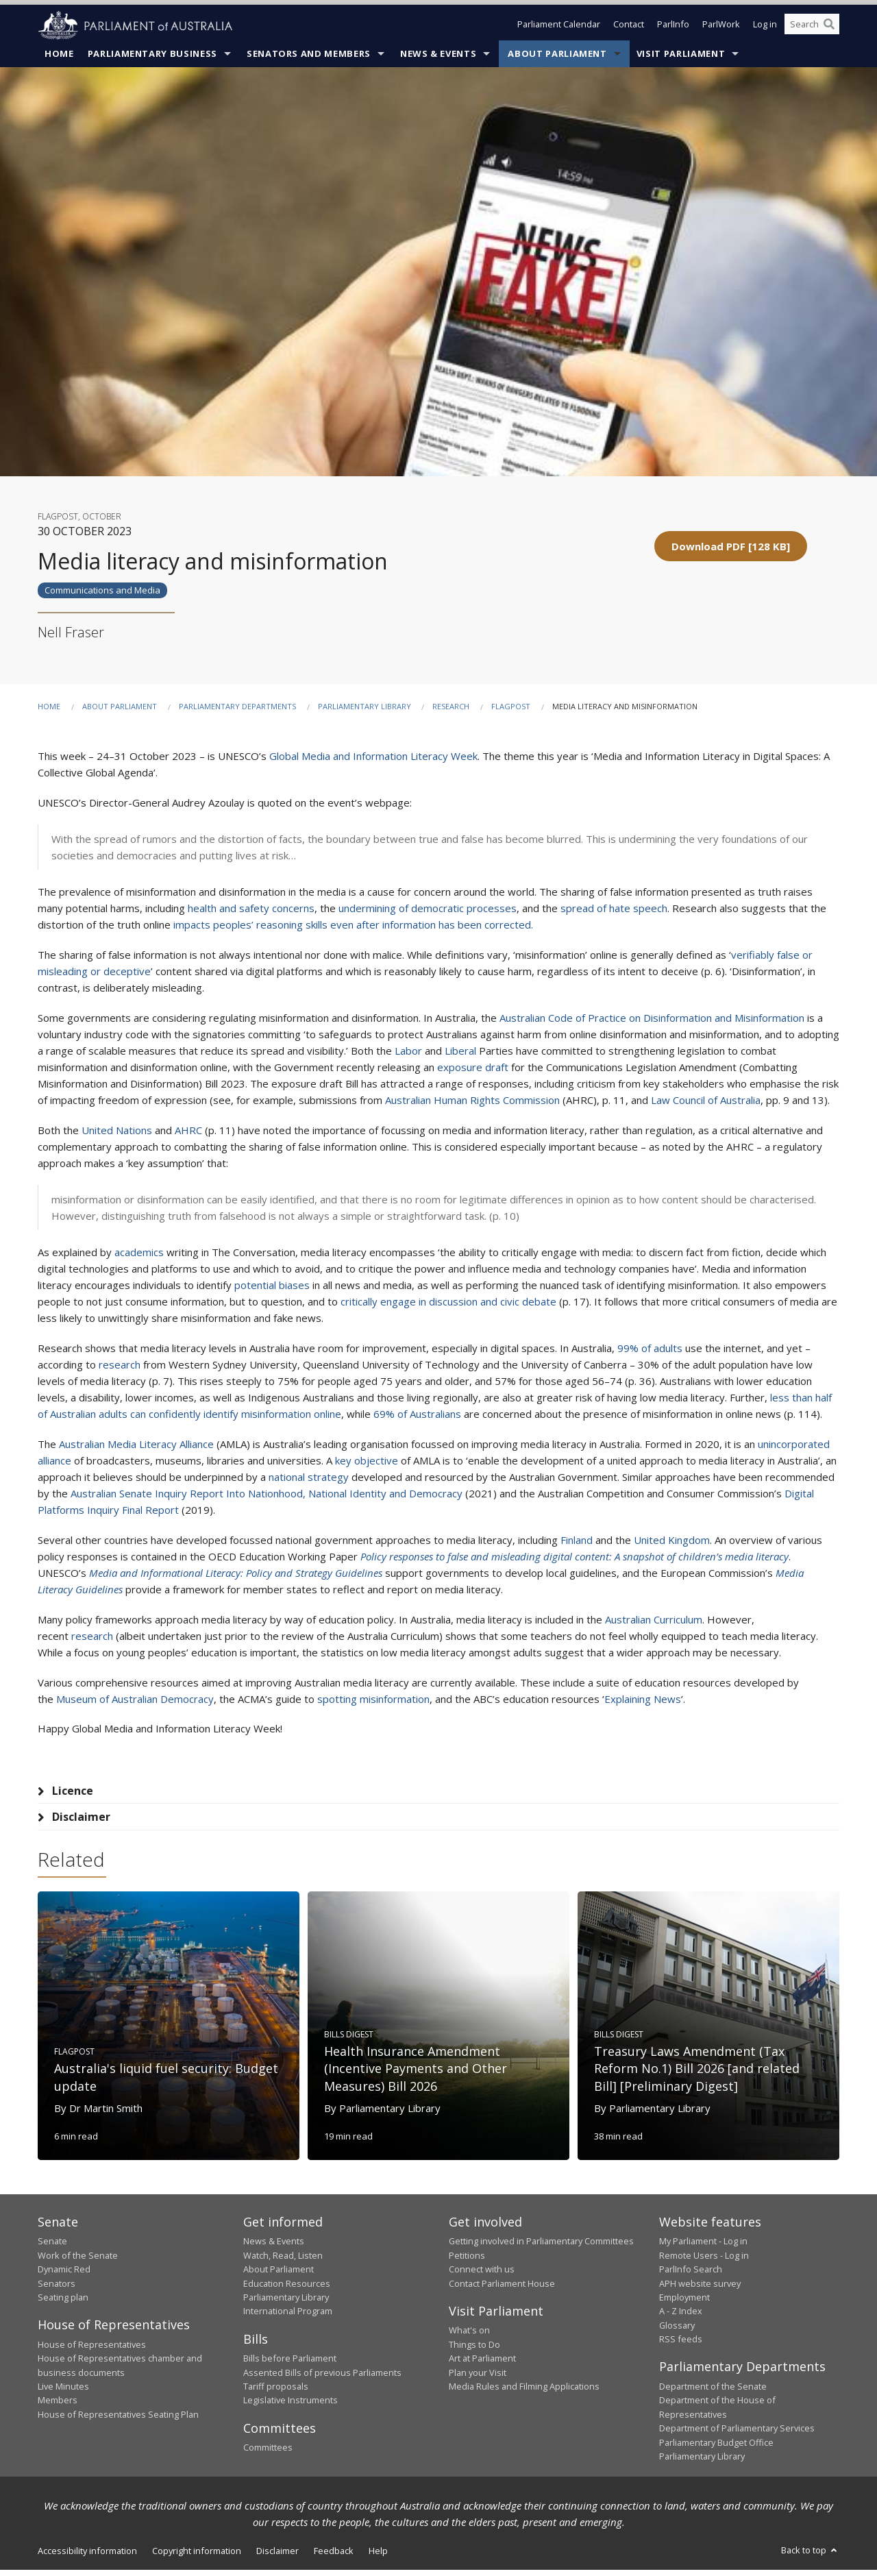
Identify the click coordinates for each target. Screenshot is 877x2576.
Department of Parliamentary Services (737, 2434)
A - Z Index (680, 2317)
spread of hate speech (613, 909)
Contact (628, 26)
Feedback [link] (334, 2557)
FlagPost (510, 707)
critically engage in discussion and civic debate (448, 1302)
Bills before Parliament (289, 2364)
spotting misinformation (373, 1699)
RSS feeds (680, 2345)
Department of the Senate (713, 2392)
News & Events (438, 54)
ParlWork (721, 26)
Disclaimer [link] (277, 2557)
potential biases (272, 1285)
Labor (408, 1051)
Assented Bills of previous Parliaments (322, 2378)
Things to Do (474, 2350)
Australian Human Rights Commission (472, 1100)
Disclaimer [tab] (81, 1817)
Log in (765, 26)
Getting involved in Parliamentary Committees (541, 2247)
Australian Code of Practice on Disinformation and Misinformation (651, 1018)
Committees (268, 2453)
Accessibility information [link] (87, 2557)
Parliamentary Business (152, 54)
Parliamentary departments (237, 707)
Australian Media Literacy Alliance (136, 1444)
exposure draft (472, 1068)
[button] (730, 546)
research (119, 1365)
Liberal (460, 1051)
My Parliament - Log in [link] (703, 2247)
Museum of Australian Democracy (135, 1699)
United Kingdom (672, 1540)
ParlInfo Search (690, 2275)
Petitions (467, 2261)
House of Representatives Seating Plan (118, 2420)
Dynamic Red (64, 2275)
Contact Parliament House (502, 2289)
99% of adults (649, 1349)
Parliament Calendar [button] (558, 26)
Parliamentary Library (365, 707)
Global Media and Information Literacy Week (373, 756)
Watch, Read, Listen (283, 2261)
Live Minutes (63, 2392)
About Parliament (557, 54)
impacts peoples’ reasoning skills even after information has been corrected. (353, 925)
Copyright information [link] (196, 2557)
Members (57, 2406)
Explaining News (642, 1699)
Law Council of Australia (706, 1100)
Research (450, 707)
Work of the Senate (78, 2261)
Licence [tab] (72, 1790)
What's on (469, 2336)
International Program (287, 2317)
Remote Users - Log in (704, 2261)
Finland (576, 1540)
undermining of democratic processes (427, 909)
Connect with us (482, 2275)
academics (139, 1253)
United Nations (117, 1131)
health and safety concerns (251, 909)
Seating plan (63, 2303)
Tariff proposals (275, 2392)
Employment (684, 2303)
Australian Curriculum (653, 1620)
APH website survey (700, 2289)
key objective (366, 1461)
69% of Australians (417, 1414)
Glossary (677, 2331)
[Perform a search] (829, 26)
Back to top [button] (810, 2556)
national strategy (309, 1477)
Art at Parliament (482, 2364)
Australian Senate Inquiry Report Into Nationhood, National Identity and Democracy (266, 1494)
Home (59, 54)
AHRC (188, 1131)
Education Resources (286, 2289)
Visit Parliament (681, 54)
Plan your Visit (477, 2378)
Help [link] (378, 2557)
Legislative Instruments (290, 2406)
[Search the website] (812, 26)
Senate (52, 2247)
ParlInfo (673, 26)
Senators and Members (309, 54)
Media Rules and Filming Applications (524, 2392)
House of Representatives (92, 2350)
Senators (56, 2289)
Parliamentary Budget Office (716, 2448)
